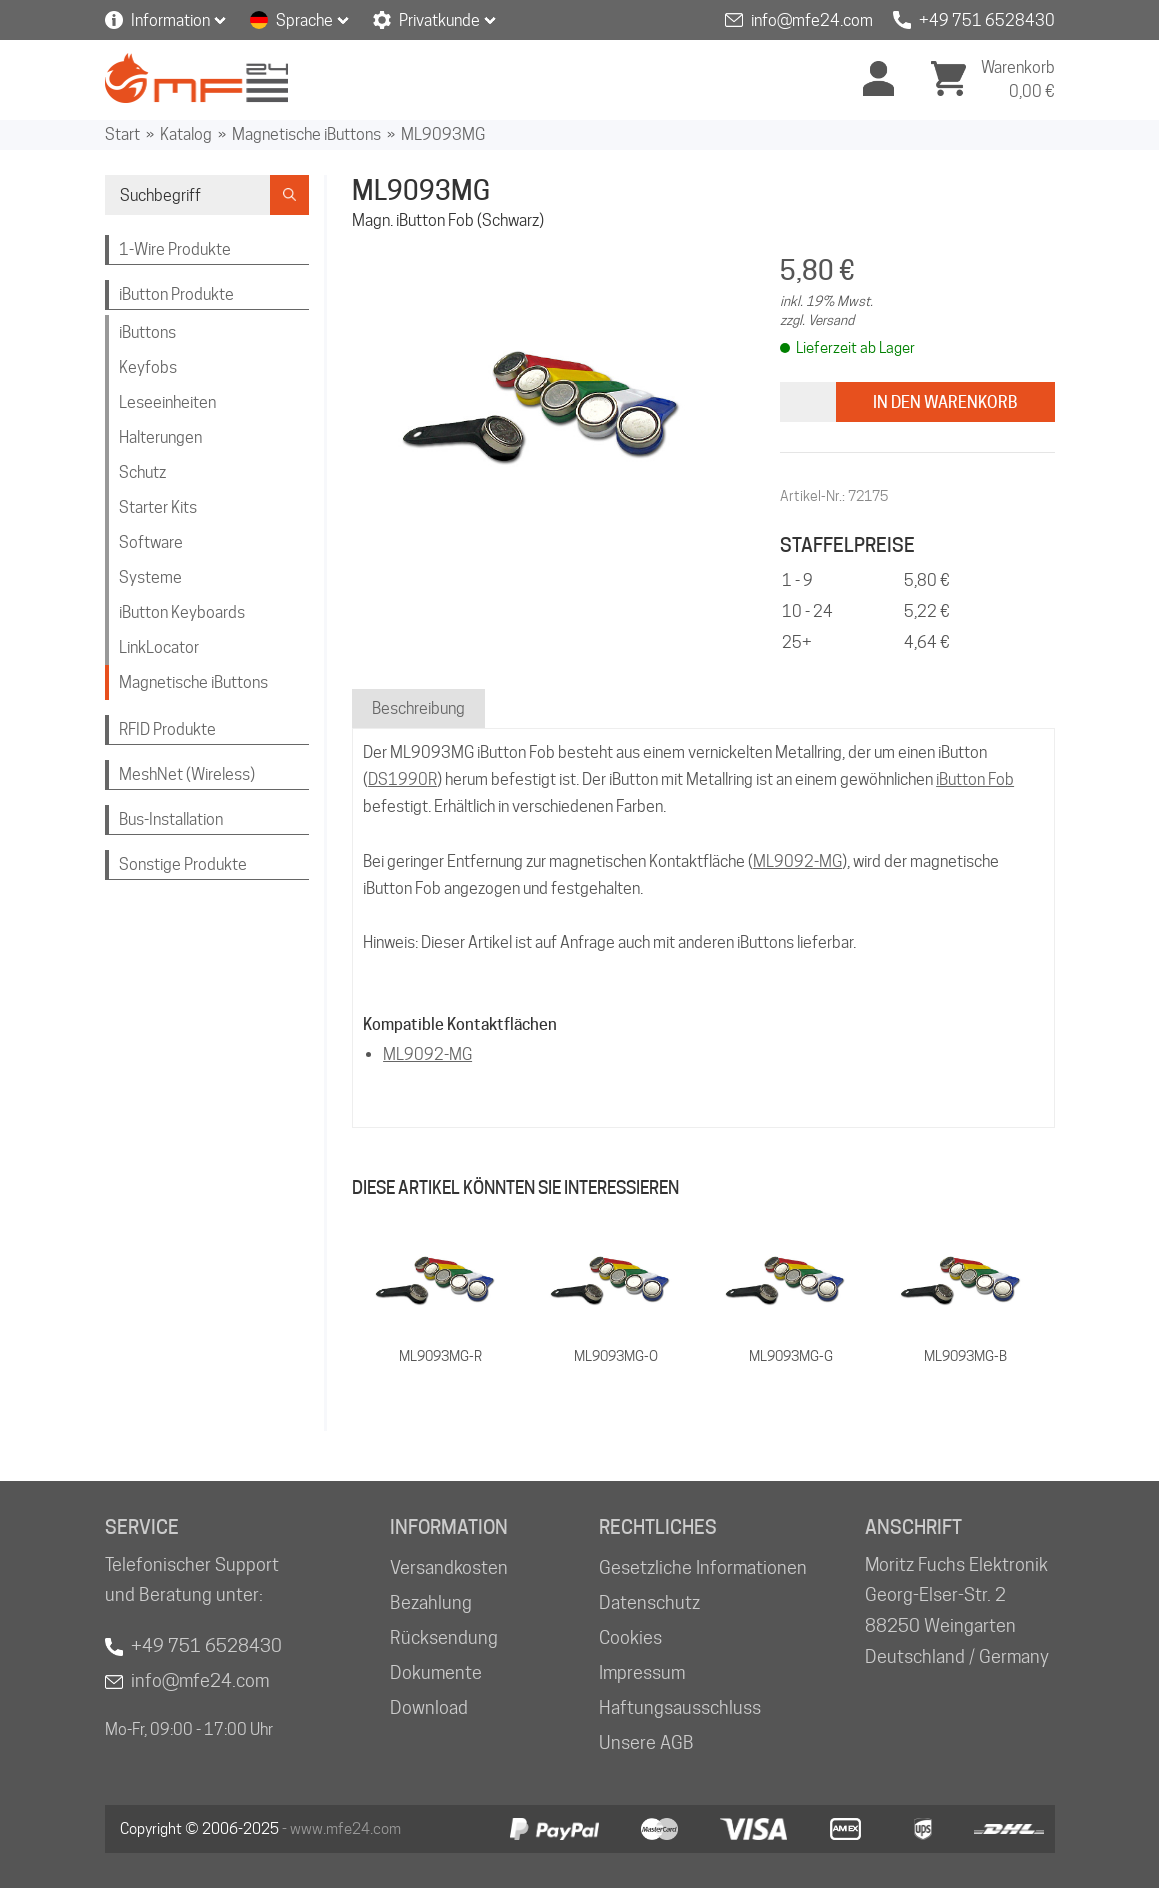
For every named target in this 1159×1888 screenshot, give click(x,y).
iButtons (147, 332)
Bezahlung (431, 1602)
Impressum (642, 1672)
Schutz (142, 472)
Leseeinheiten (167, 402)
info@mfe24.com (812, 20)
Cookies (630, 1637)
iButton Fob (975, 779)
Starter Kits (158, 507)
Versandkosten (449, 1567)
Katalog (186, 134)
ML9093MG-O (616, 1356)
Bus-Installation (171, 819)
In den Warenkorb (945, 402)
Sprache (304, 20)
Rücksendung (444, 1637)
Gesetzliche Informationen (703, 1567)
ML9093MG (443, 134)
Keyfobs (148, 367)
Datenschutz (649, 1602)
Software (151, 542)
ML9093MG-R (440, 1356)
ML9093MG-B (965, 1356)
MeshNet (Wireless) (187, 774)
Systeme (150, 577)
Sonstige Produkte (183, 864)
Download (429, 1707)
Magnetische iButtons (306, 134)
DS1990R (402, 779)
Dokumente (436, 1672)
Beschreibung (418, 708)
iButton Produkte (176, 294)
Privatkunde (439, 20)
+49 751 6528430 (987, 20)
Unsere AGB (646, 1742)
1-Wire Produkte (175, 249)
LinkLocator (159, 647)
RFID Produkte (167, 729)
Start (122, 134)
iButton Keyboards (182, 612)
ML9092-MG (797, 861)
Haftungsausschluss (680, 1707)
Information (170, 20)
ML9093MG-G (791, 1356)
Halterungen (160, 437)
